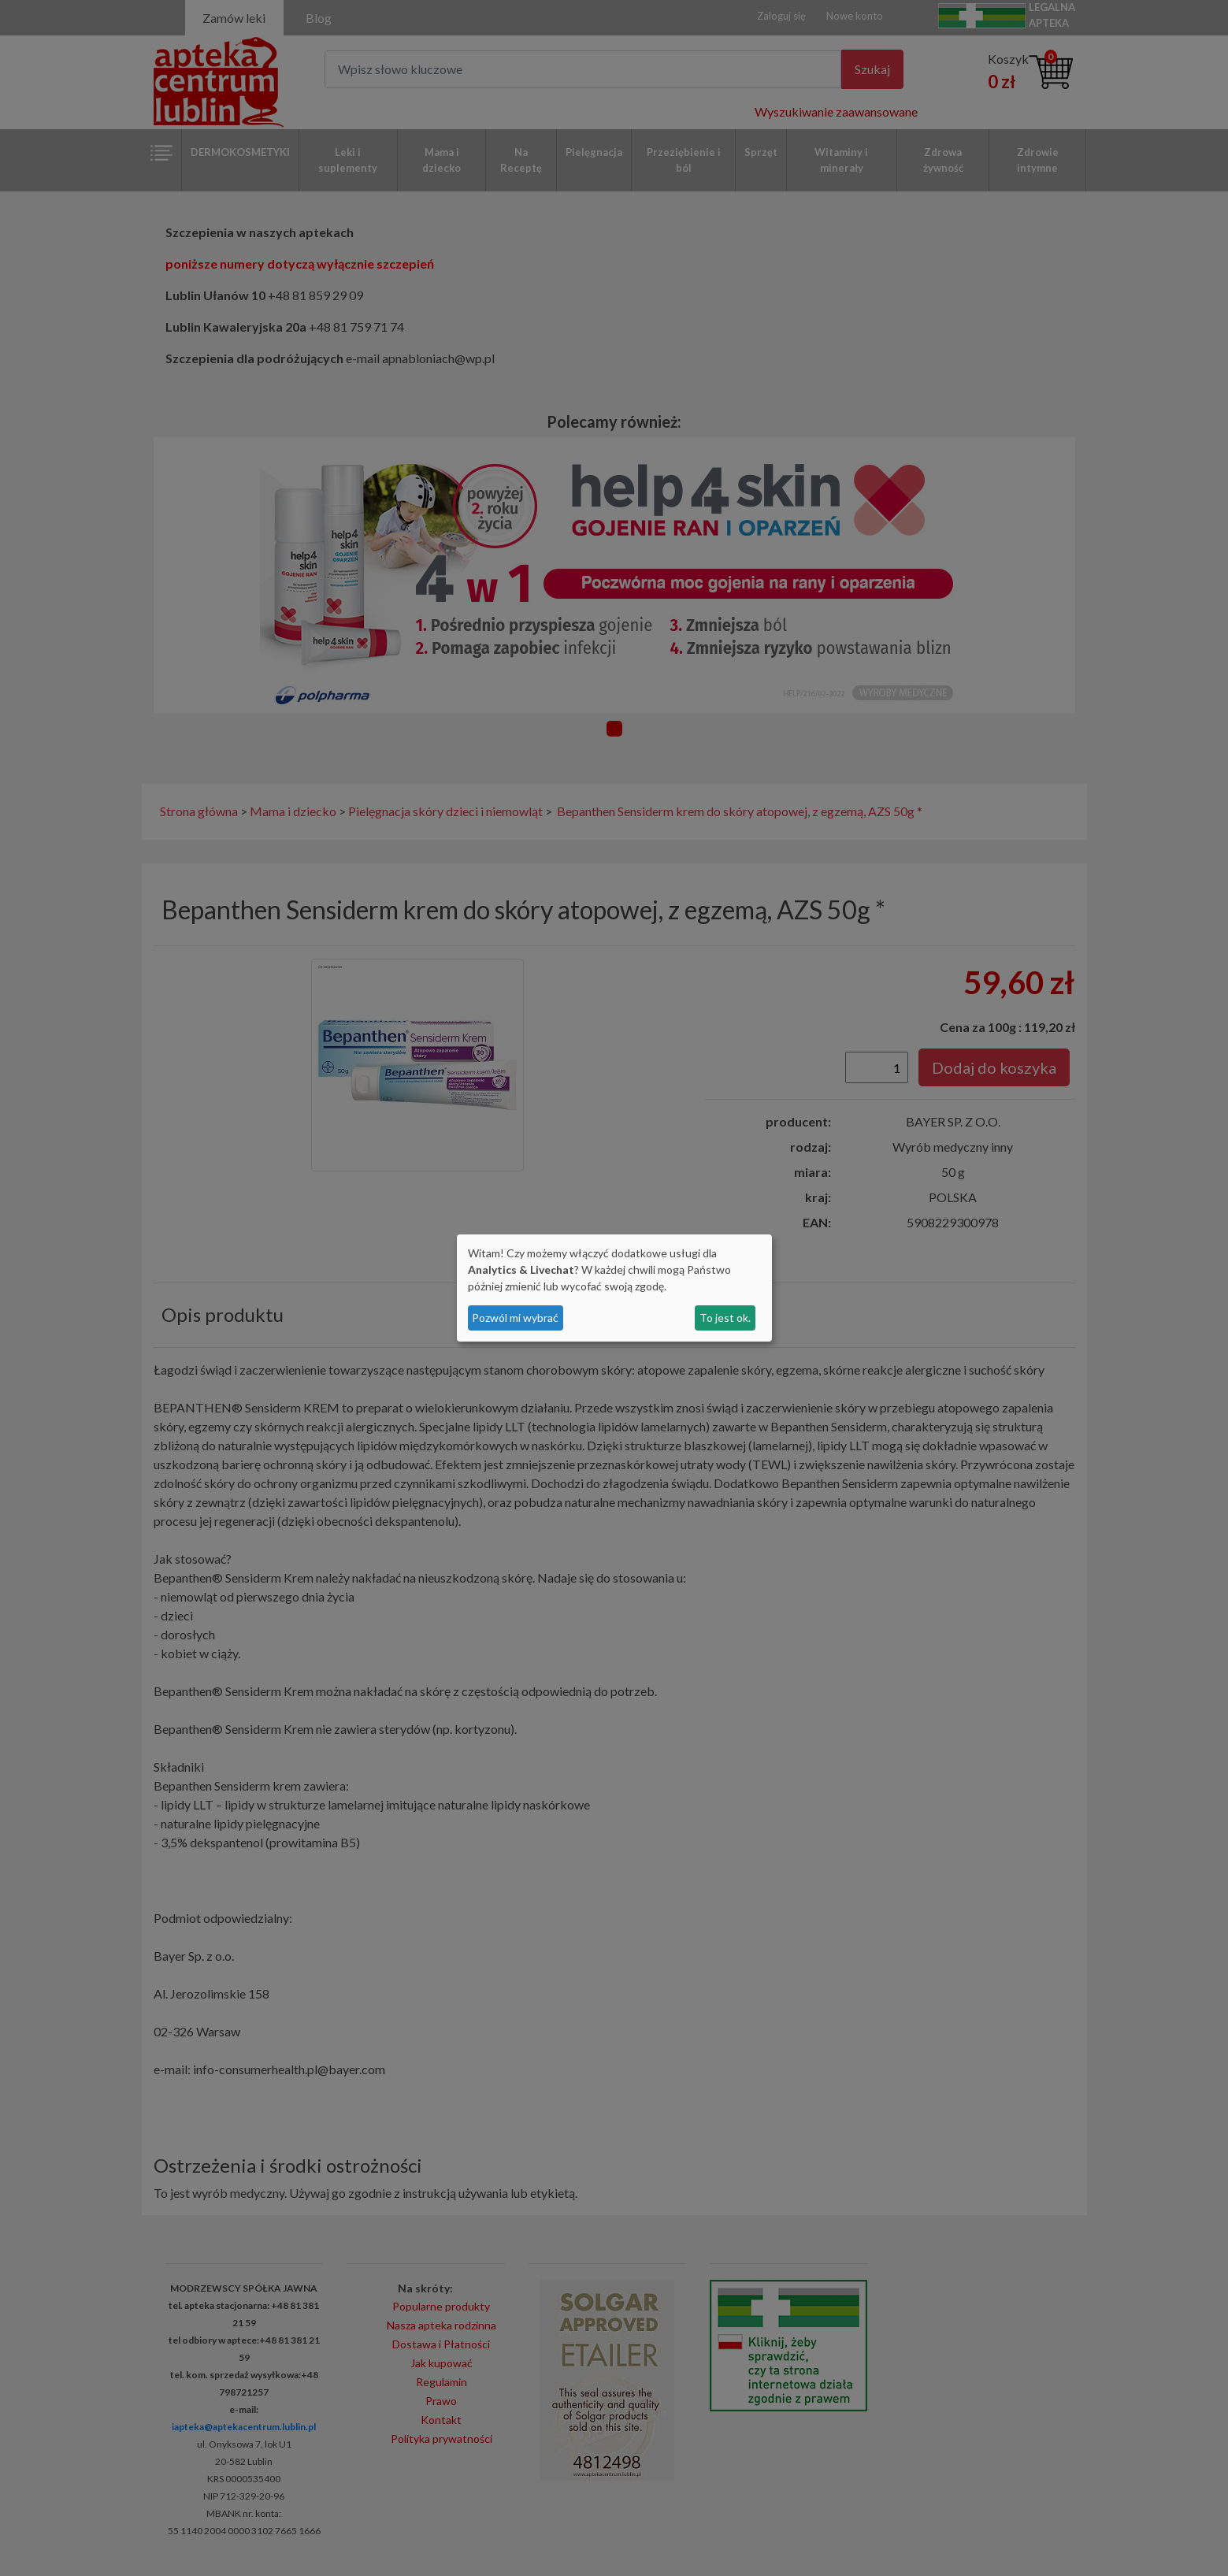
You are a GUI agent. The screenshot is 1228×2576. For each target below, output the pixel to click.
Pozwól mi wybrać (515, 1317)
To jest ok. (725, 1317)
